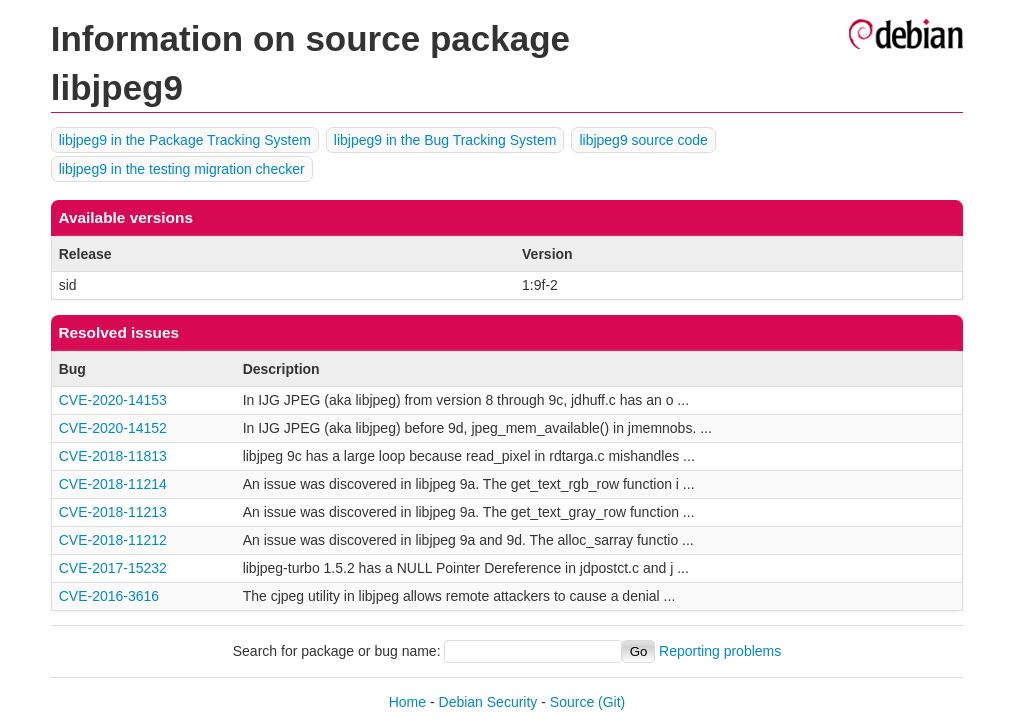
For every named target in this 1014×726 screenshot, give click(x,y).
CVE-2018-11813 (113, 456)
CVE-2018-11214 (113, 484)
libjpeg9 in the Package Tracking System (185, 140)
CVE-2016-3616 (109, 596)
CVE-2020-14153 (113, 400)
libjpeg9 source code (643, 140)
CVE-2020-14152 (113, 428)
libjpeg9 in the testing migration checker (182, 169)
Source (572, 702)
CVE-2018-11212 (113, 540)
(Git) (611, 702)
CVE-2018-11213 (113, 512)
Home (407, 702)
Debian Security (488, 702)
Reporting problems (720, 651)
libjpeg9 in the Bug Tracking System (445, 140)
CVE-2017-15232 (113, 568)
